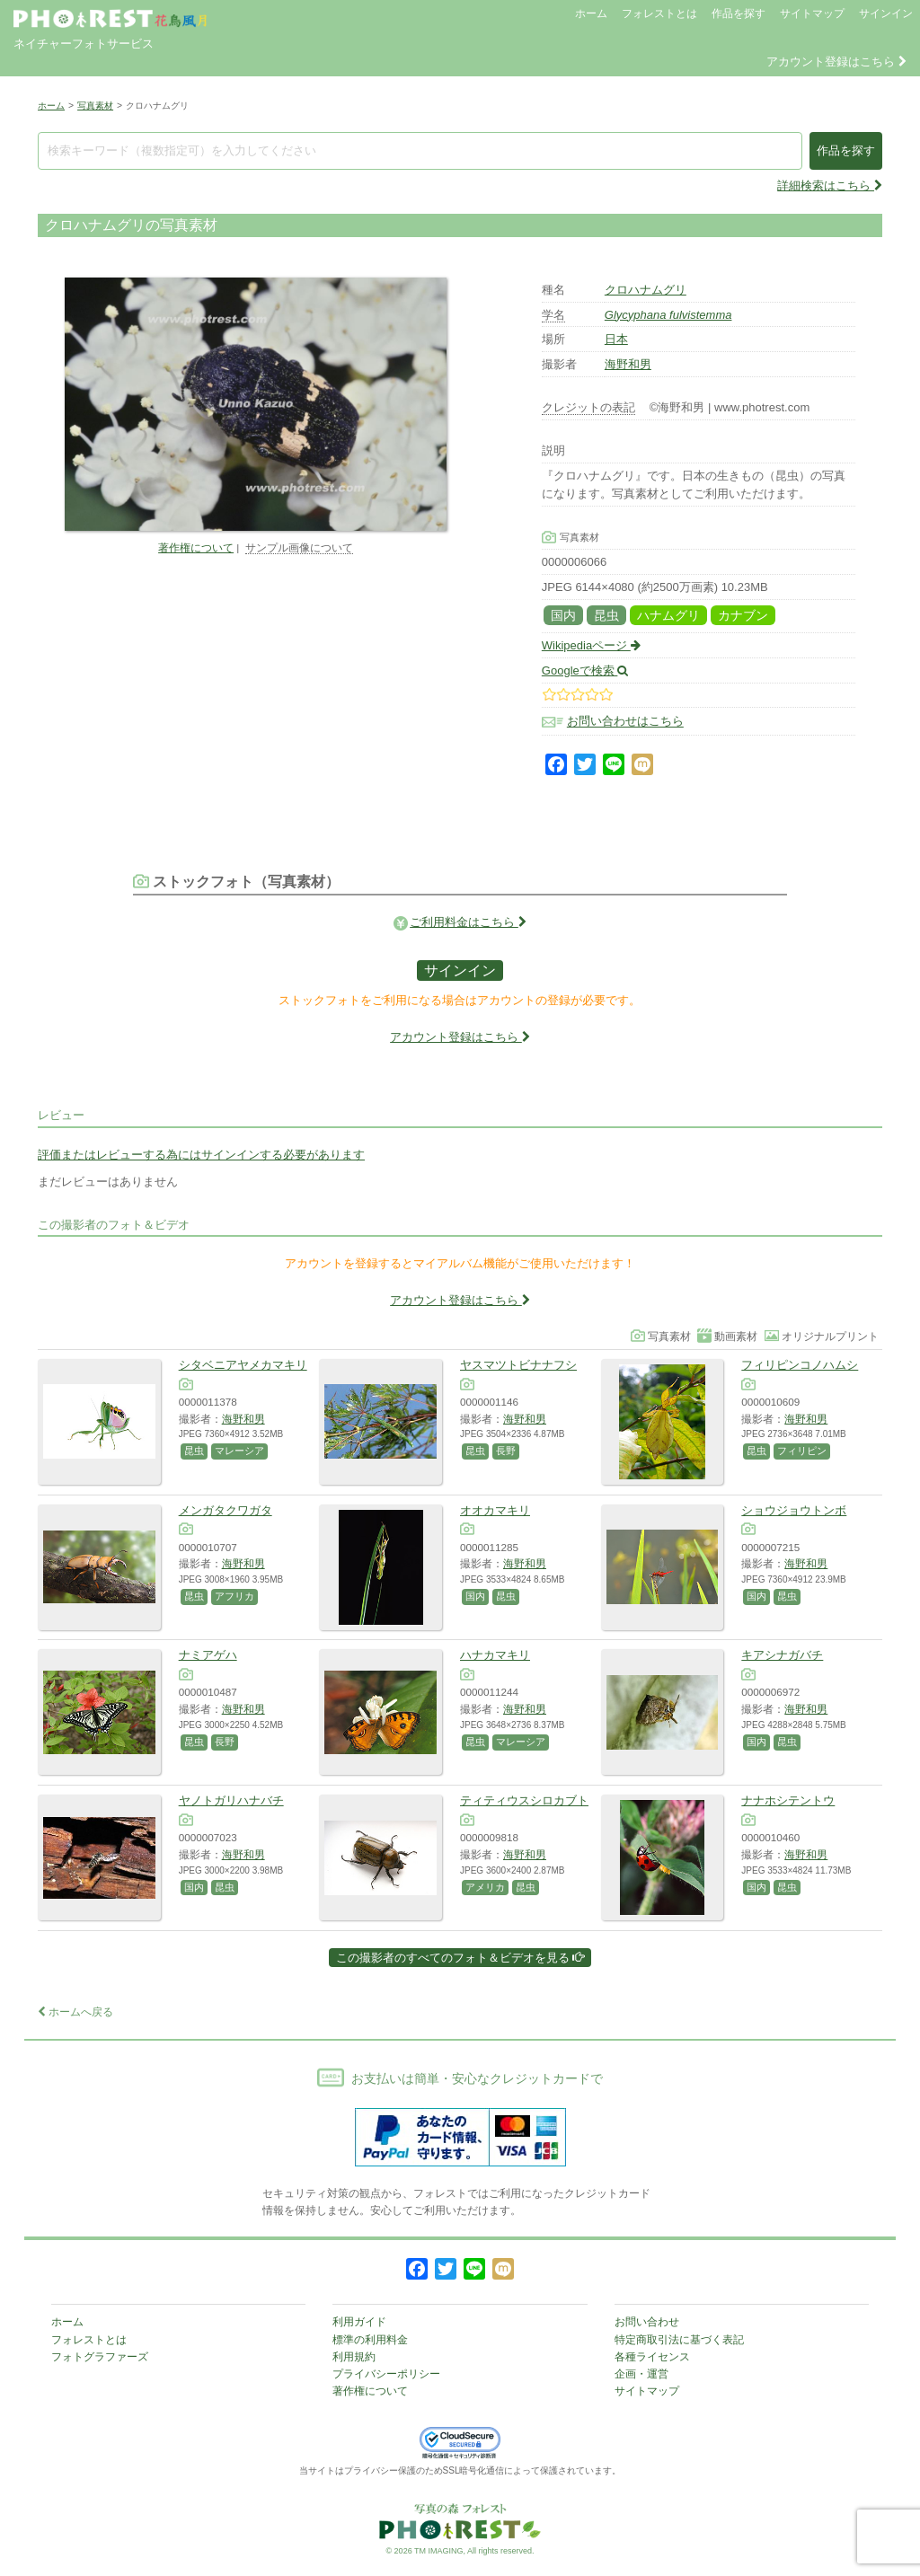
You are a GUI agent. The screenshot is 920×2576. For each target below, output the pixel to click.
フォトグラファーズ (99, 2357)
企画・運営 (641, 2374)
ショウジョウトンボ (793, 1510)
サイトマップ (812, 13)
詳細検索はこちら (829, 185)
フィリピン (802, 1450)
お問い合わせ (647, 2322)
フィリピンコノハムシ (799, 1365)
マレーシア (239, 1450)
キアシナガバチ (782, 1655)
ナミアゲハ (208, 1655)
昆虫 (606, 615)
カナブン (743, 615)
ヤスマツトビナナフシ (518, 1365)
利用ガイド (359, 2322)
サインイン (886, 13)
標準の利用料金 (370, 2339)
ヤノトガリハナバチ (231, 1800)
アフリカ (234, 1596)
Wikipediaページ (591, 645)
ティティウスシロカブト (524, 1800)
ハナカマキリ (495, 1655)
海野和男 (628, 364)
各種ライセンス (652, 2357)
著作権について (196, 547)
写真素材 (95, 105)
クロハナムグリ (645, 289)
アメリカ (485, 1887)
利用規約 (354, 2357)
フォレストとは (659, 13)
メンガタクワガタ (225, 1510)
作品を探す (738, 13)
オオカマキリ (495, 1510)
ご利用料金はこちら (468, 922)
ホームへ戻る (75, 2012)
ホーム (591, 13)
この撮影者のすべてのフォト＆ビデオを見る (460, 1957)
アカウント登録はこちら (836, 61)
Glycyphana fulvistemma (668, 315)
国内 (563, 615)
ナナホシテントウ (788, 1800)
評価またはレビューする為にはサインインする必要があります (201, 1154)
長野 (506, 1450)
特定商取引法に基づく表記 (679, 2339)
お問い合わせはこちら (625, 721)
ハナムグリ (668, 615)
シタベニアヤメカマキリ (243, 1365)
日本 (616, 339)
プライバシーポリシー (386, 2374)
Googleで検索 (585, 670)
